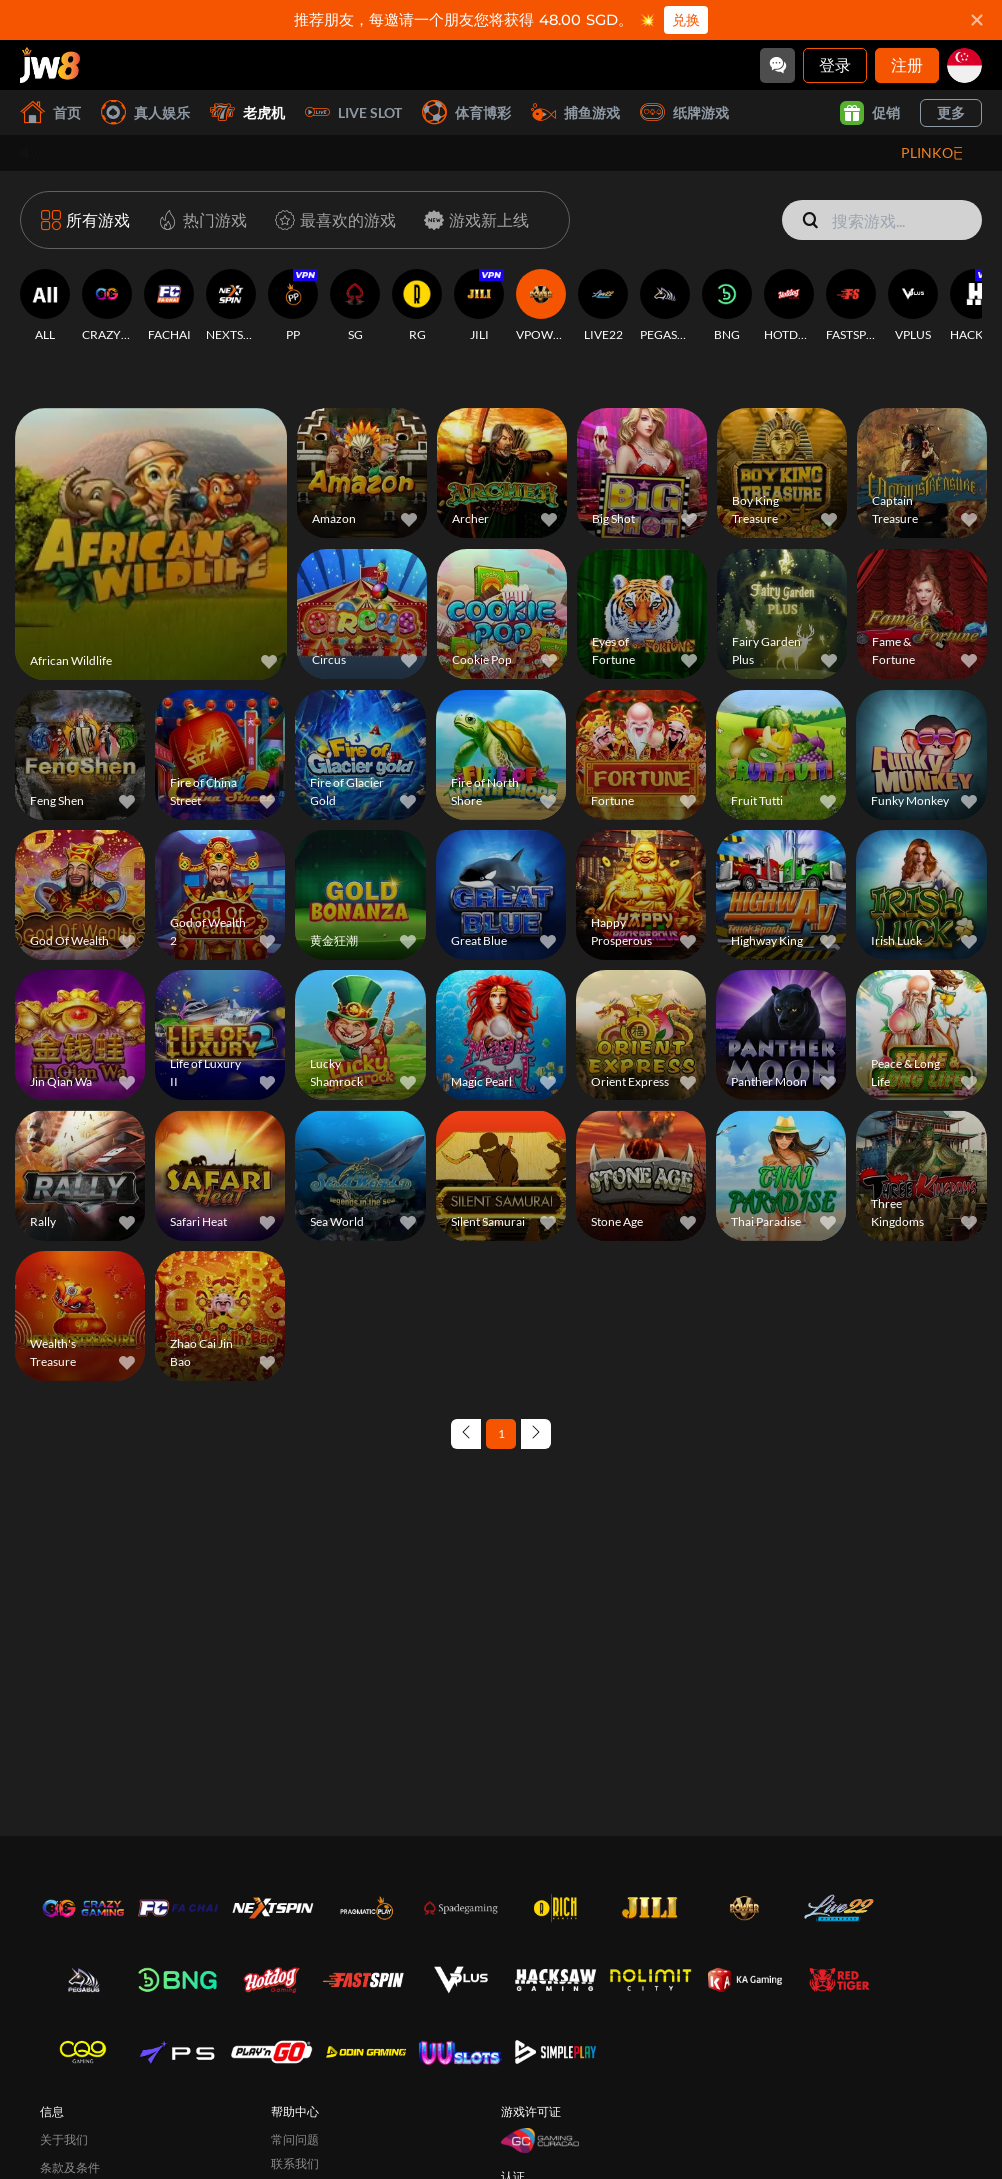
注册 (907, 64)
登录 (835, 64)
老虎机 (247, 112)
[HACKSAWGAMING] (975, 306)
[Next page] (536, 1434)
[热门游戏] (198, 220)
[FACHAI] (169, 306)
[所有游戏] (85, 220)
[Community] (777, 65)
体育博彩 (466, 112)
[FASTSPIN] (851, 306)
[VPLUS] (913, 306)
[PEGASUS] (665, 306)
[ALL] (45, 306)
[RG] (417, 306)
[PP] (293, 306)
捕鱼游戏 (575, 112)
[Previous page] (466, 1434)
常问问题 (295, 2139)
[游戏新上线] (472, 220)
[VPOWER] (541, 306)
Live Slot (353, 112)
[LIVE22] (603, 306)
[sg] (964, 65)
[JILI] (479, 306)
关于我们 (64, 2139)
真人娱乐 (145, 112)
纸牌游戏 (684, 112)
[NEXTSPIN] (231, 306)
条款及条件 (70, 2167)
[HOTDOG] (789, 306)
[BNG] (727, 306)
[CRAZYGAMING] (107, 306)
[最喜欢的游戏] (331, 220)
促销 (870, 113)
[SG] (355, 306)
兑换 (686, 20)
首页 (50, 112)
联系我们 (295, 2163)
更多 (951, 112)
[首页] (50, 65)
